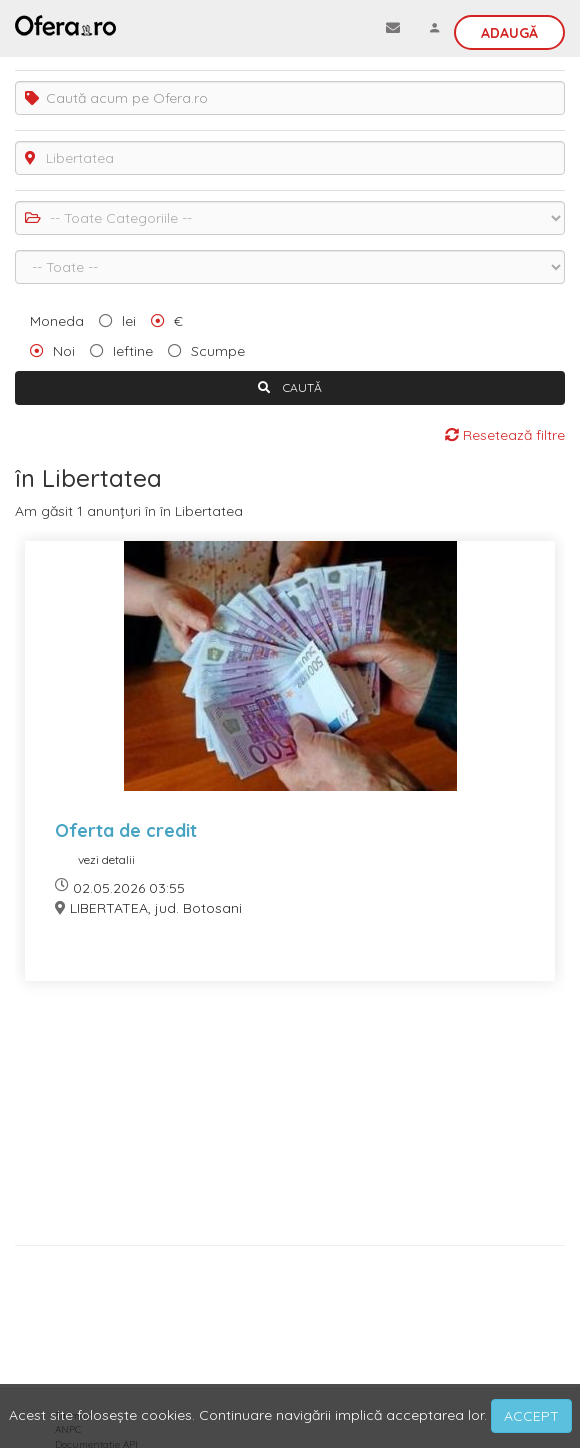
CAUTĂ (290, 387)
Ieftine (133, 351)
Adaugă (509, 33)
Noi (64, 351)
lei (129, 321)
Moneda (57, 321)
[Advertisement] (290, 1120)
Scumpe (218, 351)
